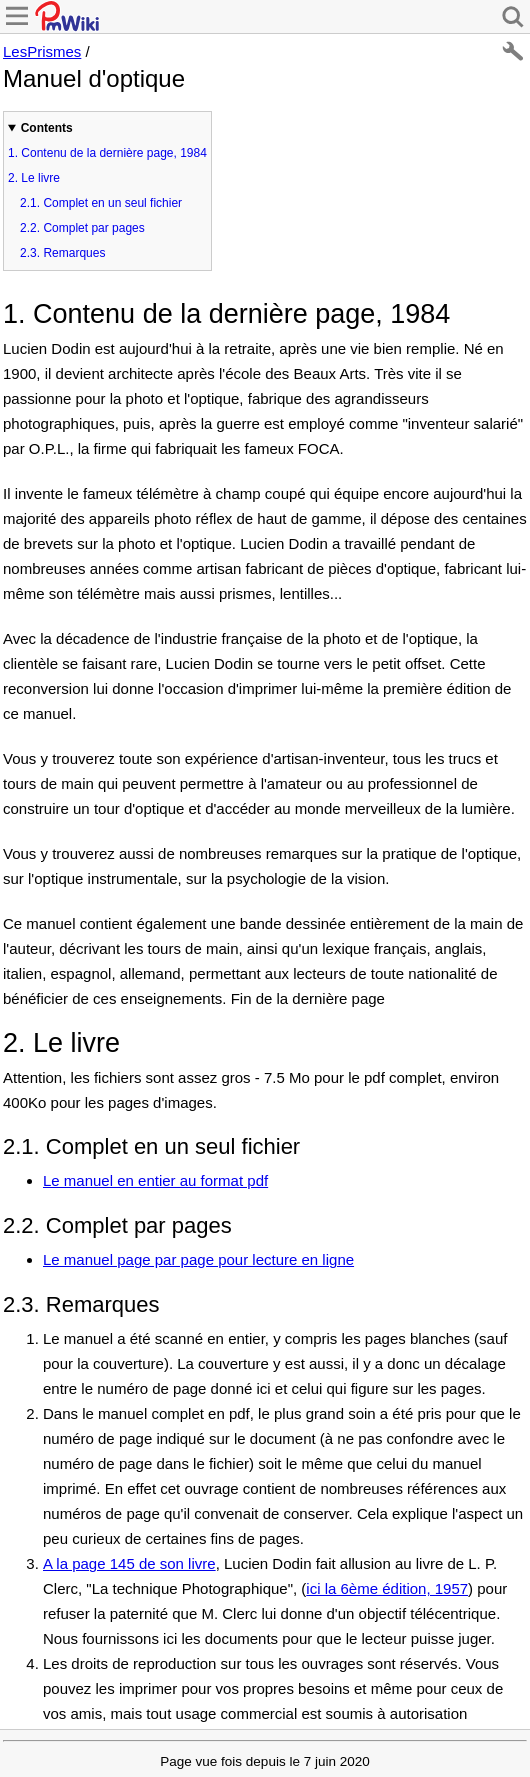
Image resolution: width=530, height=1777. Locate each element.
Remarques (62, 253)
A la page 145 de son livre (129, 1563)
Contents (47, 128)
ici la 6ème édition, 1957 (387, 1588)
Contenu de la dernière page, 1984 (107, 153)
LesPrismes (42, 51)
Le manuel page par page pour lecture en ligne (198, 1259)
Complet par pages (82, 228)
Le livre (34, 178)
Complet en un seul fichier (101, 203)
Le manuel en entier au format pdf (155, 1180)
